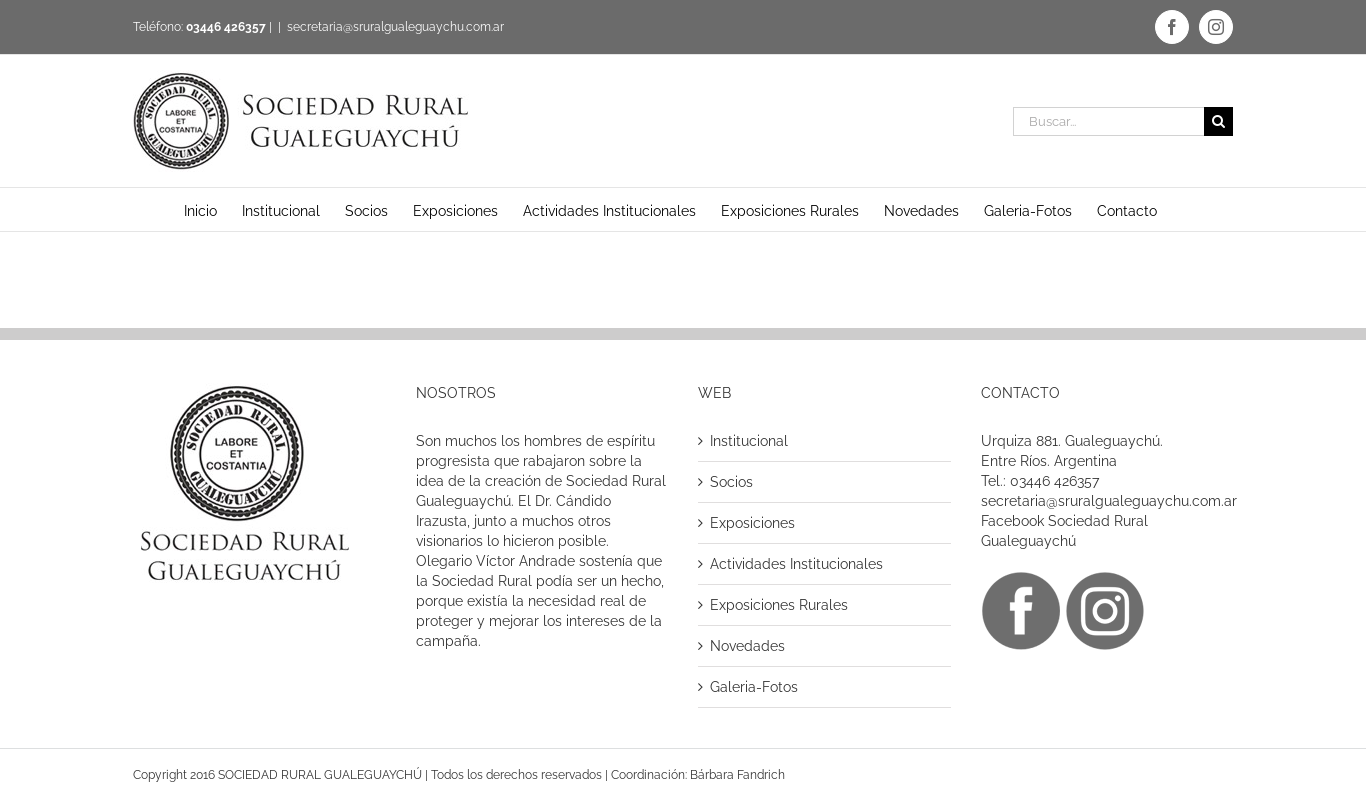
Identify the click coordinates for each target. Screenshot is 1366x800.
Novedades (747, 646)
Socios (731, 482)
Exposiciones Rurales (779, 605)
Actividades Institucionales (796, 564)
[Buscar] (1218, 121)
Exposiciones (752, 523)
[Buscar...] (1108, 121)
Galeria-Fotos (754, 687)
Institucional (749, 441)
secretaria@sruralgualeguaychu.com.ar (395, 27)
